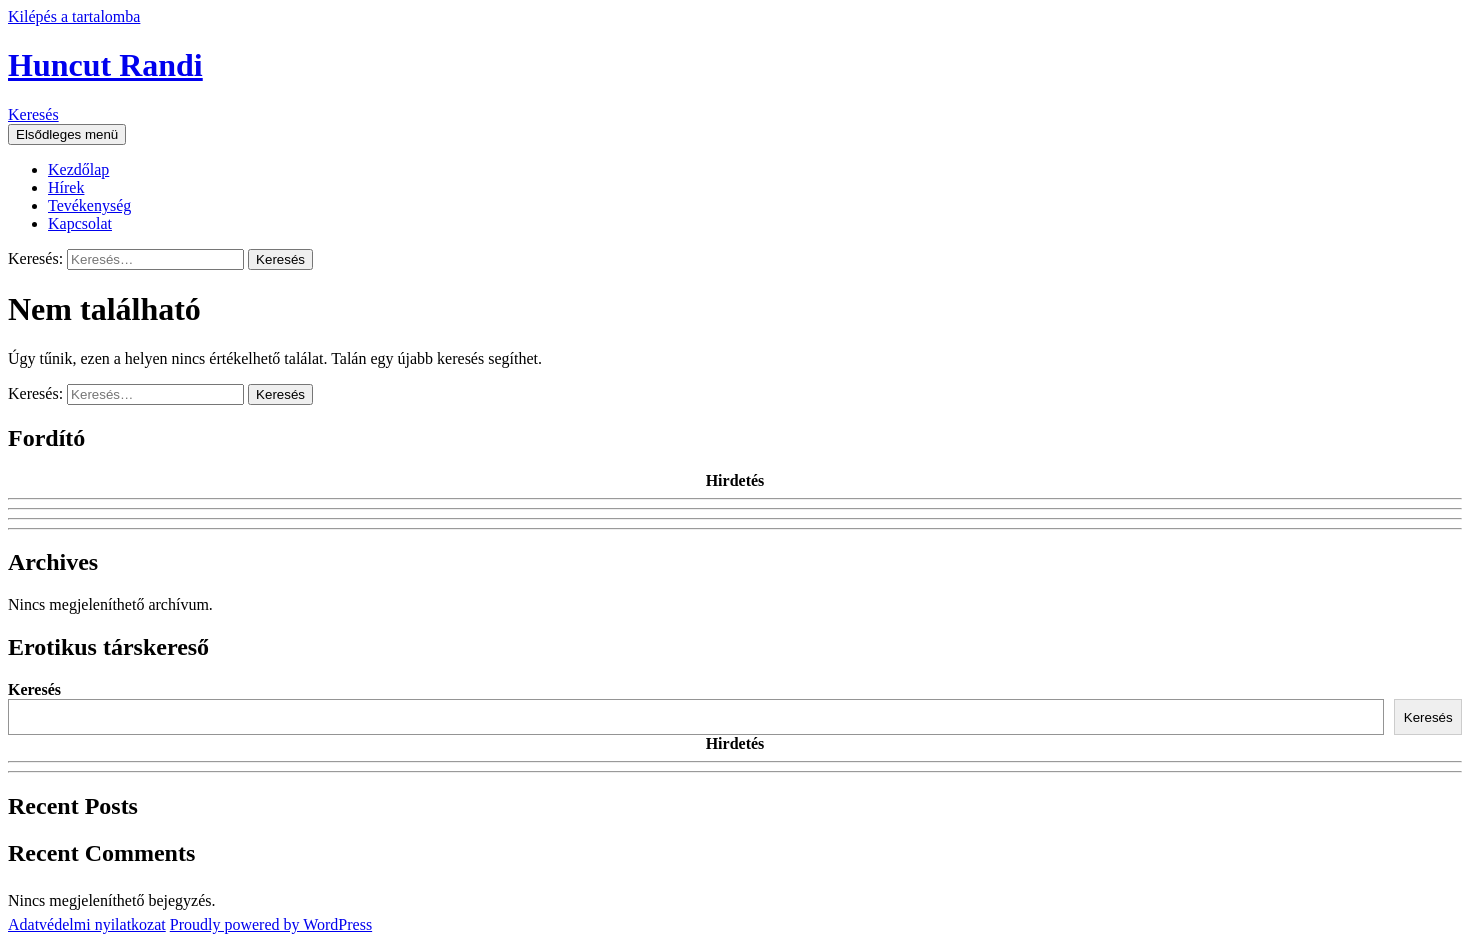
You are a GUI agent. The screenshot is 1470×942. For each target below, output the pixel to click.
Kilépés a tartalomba (74, 16)
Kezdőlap (78, 169)
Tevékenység (89, 205)
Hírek (66, 187)
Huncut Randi (105, 65)
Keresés (33, 114)
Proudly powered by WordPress (271, 924)
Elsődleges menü (67, 134)
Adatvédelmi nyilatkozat (87, 924)
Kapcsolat (80, 223)
